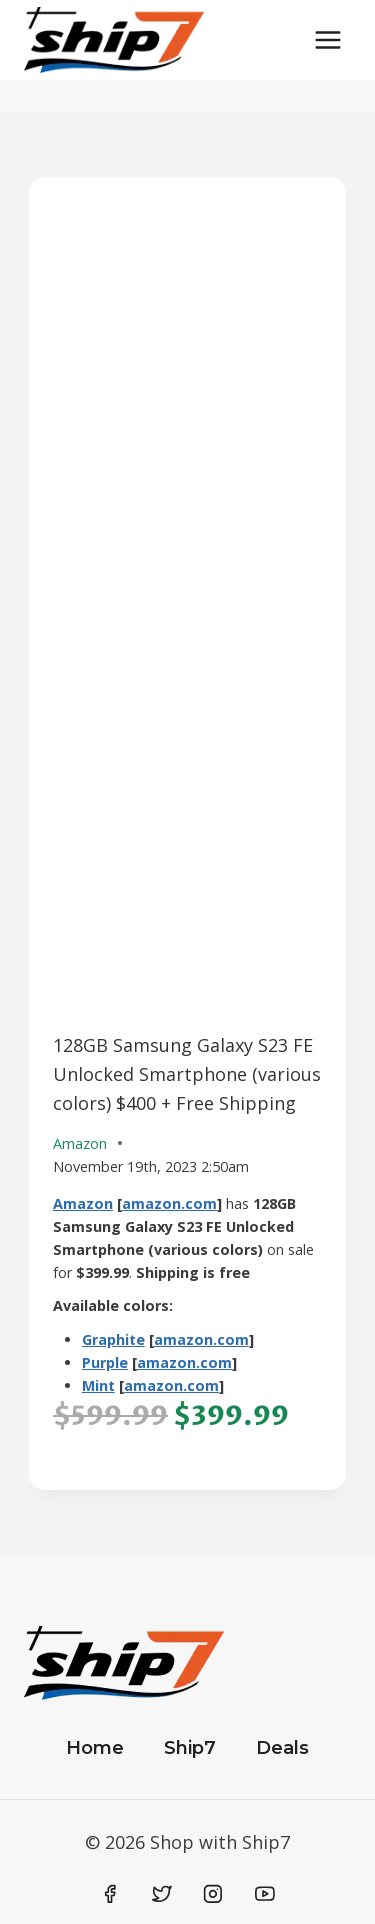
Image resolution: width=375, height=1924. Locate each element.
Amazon (83, 1203)
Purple (105, 1362)
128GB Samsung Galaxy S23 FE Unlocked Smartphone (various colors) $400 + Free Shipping (187, 1074)
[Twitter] (162, 1894)
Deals (282, 1748)
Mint (98, 1385)
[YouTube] (265, 1894)
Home (95, 1748)
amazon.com (169, 1203)
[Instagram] (213, 1894)
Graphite (113, 1339)
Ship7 (190, 1748)
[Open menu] (327, 39)
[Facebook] (111, 1894)
